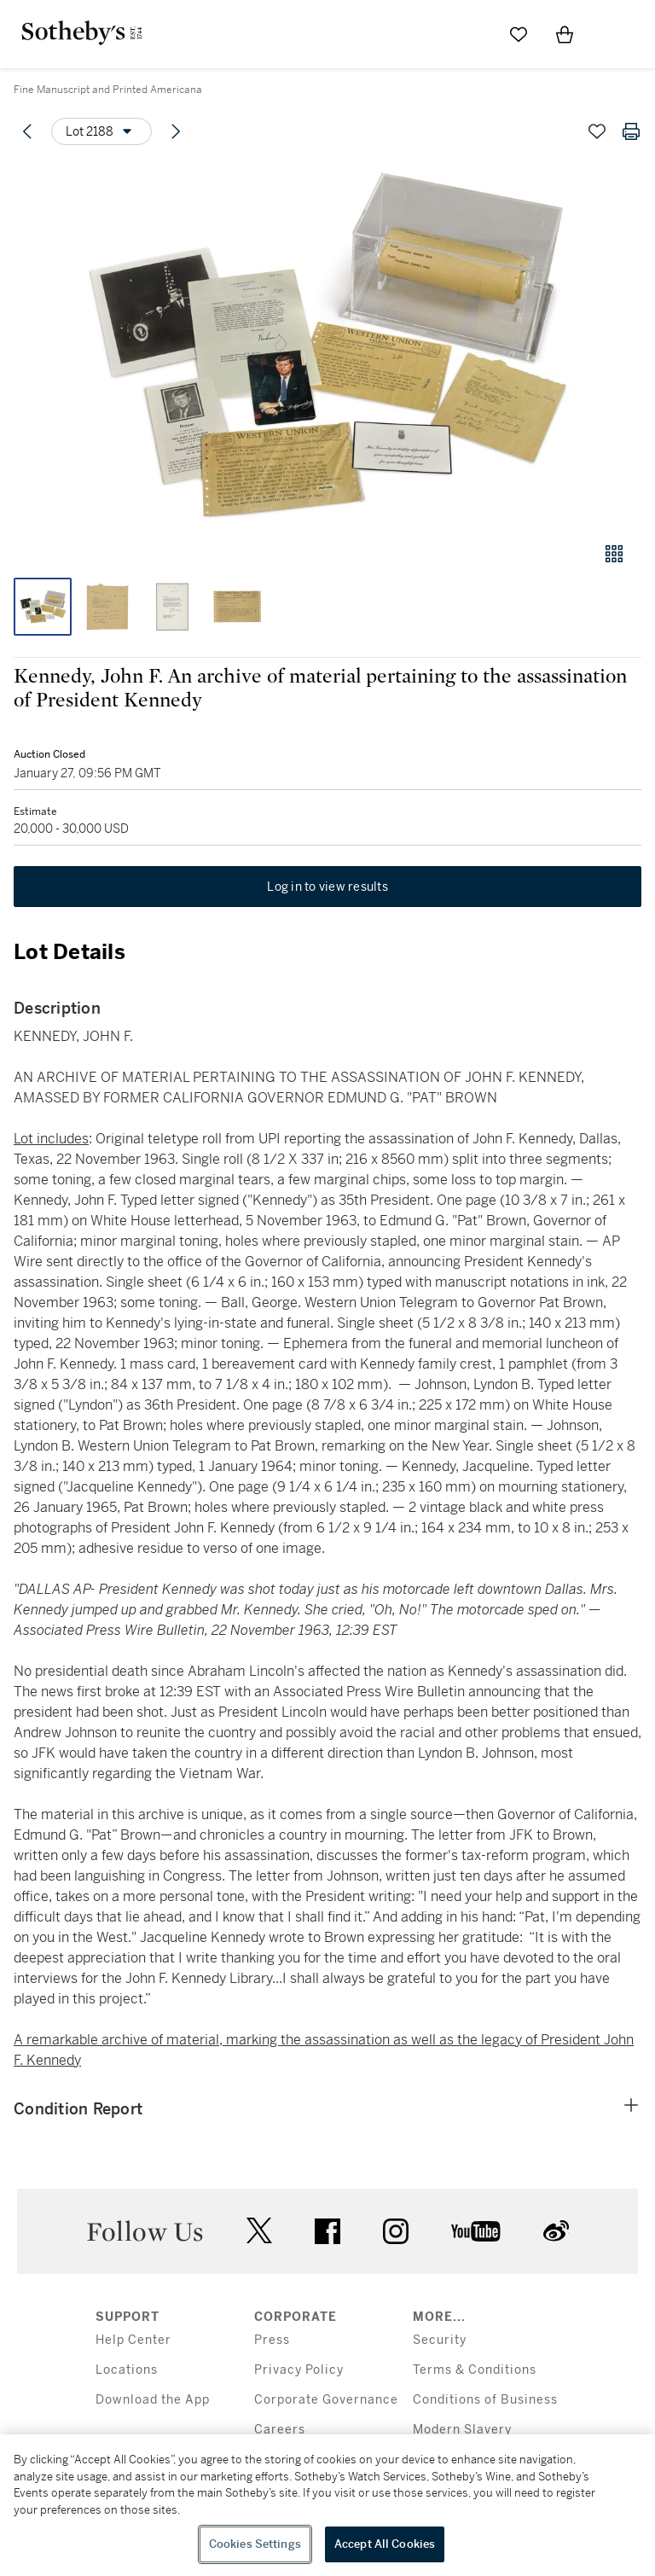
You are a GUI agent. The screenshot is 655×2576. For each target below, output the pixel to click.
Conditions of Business (485, 2400)
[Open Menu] (610, 35)
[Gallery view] (614, 554)
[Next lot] (176, 131)
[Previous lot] (27, 131)
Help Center (133, 2340)
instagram (396, 2231)
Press (272, 2340)
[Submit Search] (472, 34)
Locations (127, 2370)
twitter (259, 2231)
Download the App (153, 2400)
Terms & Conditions (474, 2370)
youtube (476, 2231)
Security (440, 2340)
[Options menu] (101, 131)
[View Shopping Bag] (564, 34)
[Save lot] (597, 131)
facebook (327, 2231)
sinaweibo (556, 2231)
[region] (327, 2505)
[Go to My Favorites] (518, 34)
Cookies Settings (255, 2544)
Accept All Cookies (384, 2544)
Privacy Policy (299, 2370)
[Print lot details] (631, 131)
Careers (279, 2429)
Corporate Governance (326, 2400)
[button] (327, 344)
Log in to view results (327, 886)
